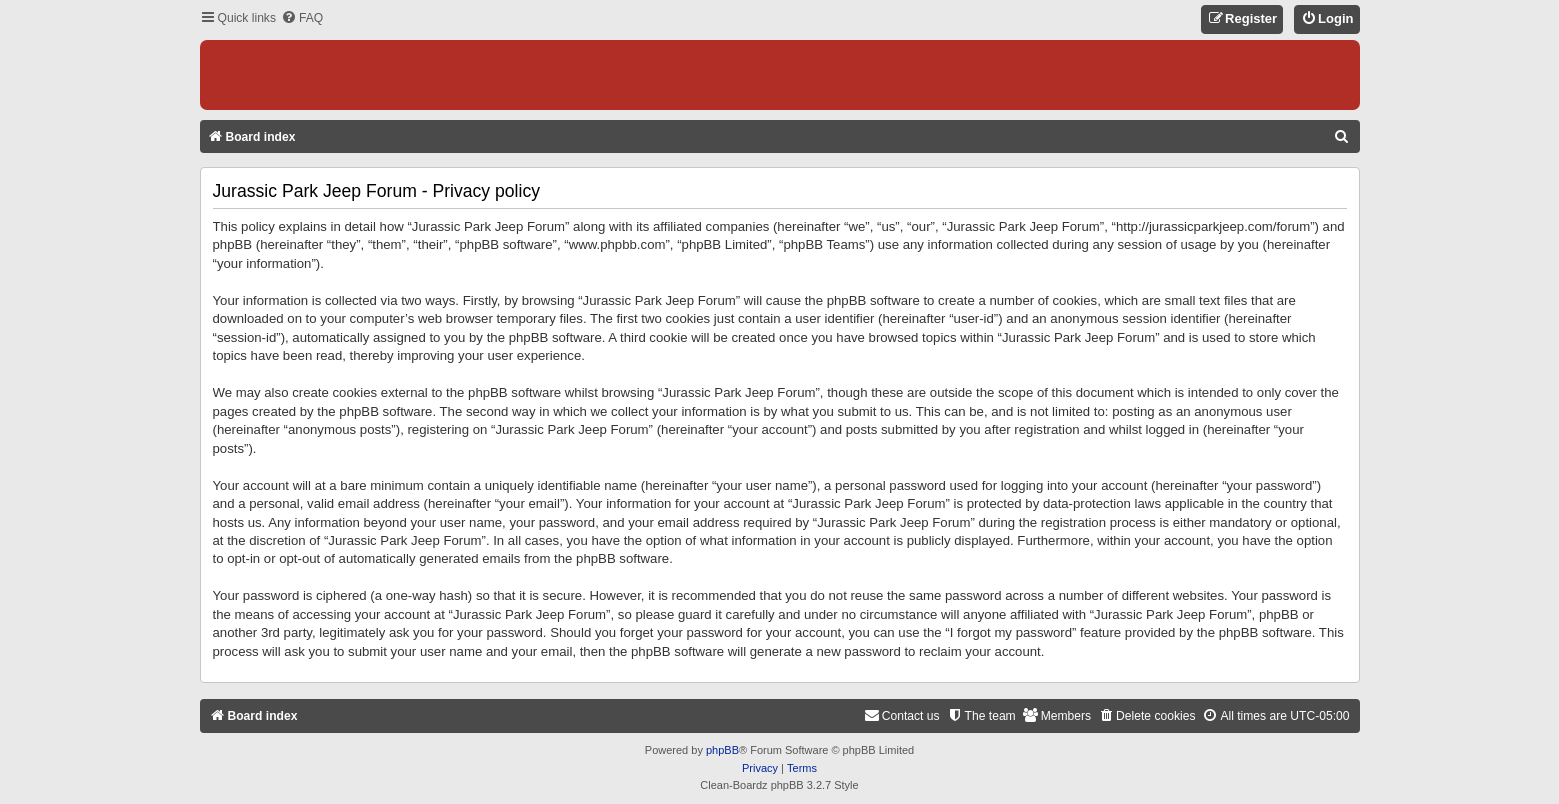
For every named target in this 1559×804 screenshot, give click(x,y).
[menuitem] (302, 18)
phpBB (722, 750)
